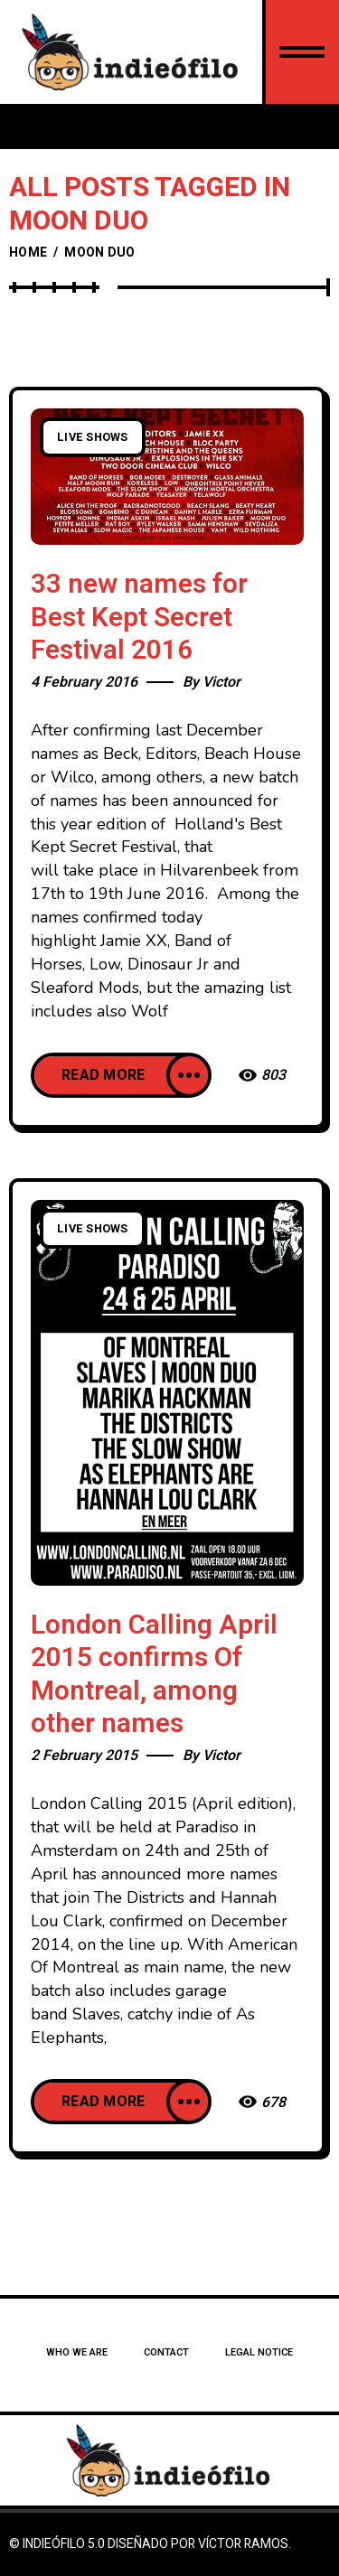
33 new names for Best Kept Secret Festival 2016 (139, 617)
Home (28, 252)
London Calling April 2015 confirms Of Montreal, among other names (154, 1675)
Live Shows (92, 437)
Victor (221, 682)
